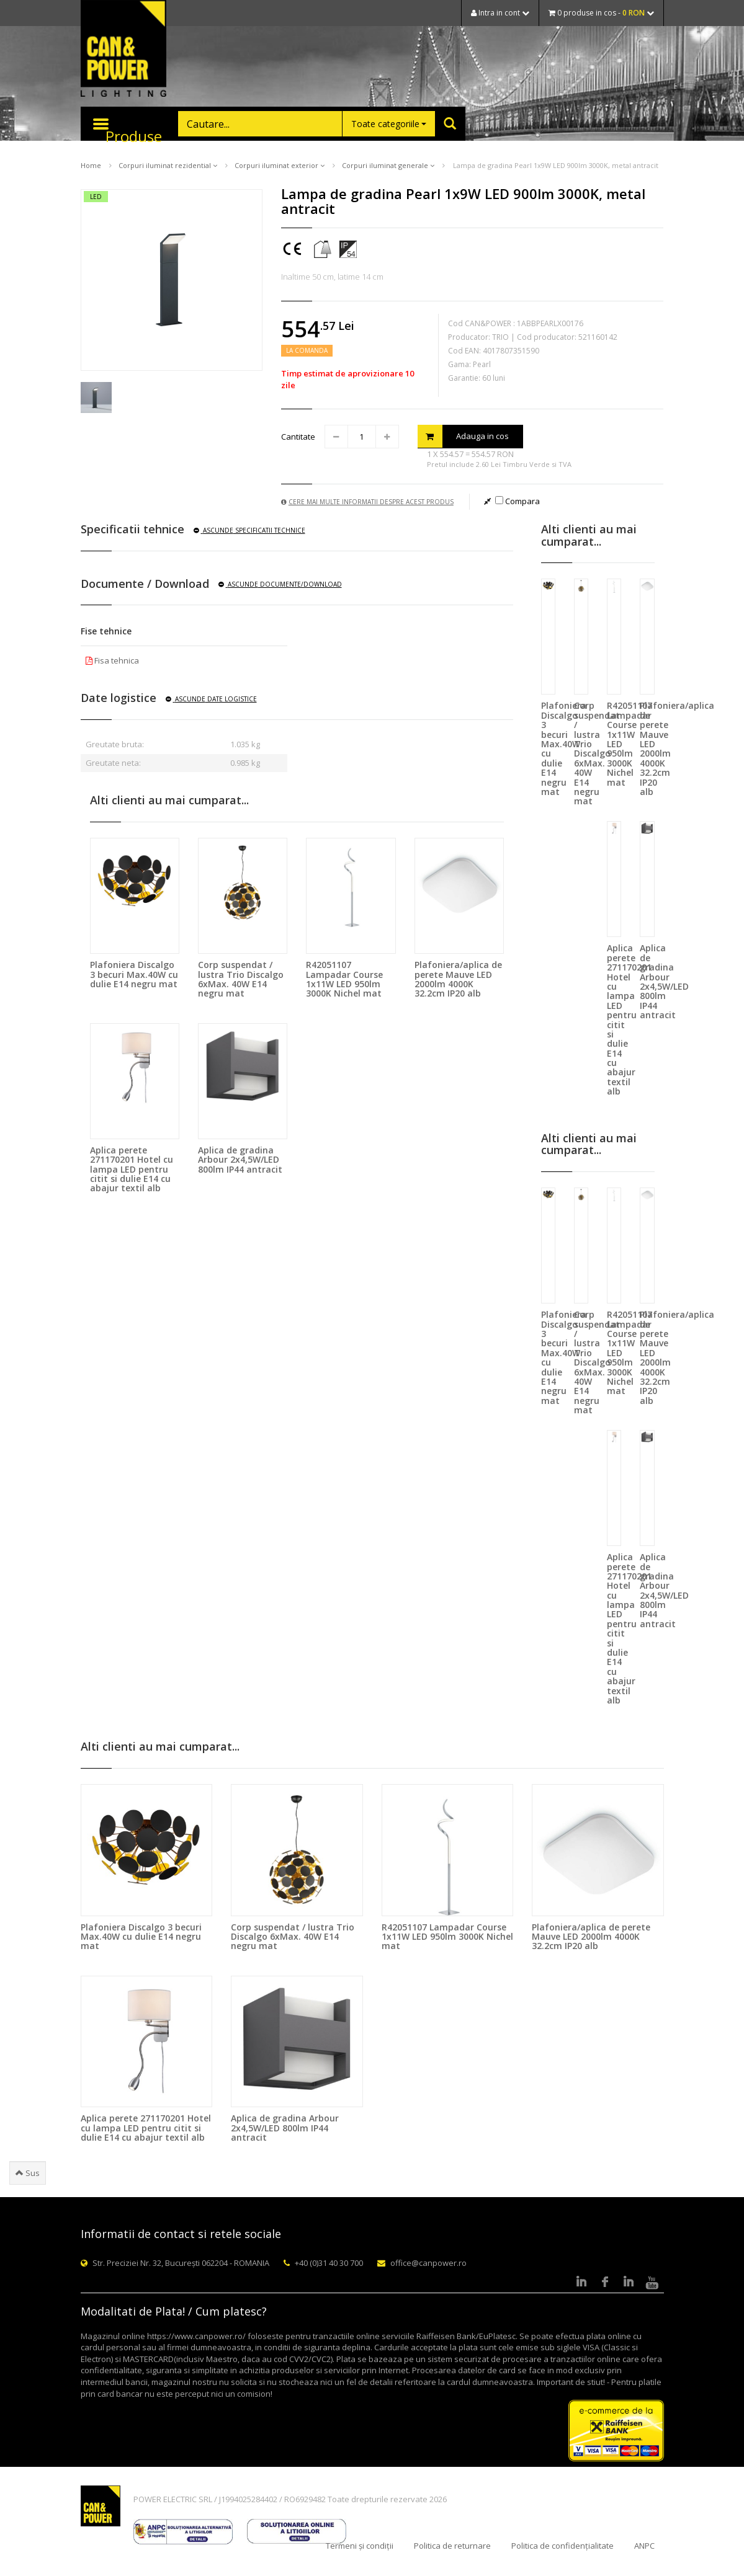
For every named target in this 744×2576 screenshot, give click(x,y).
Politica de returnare (452, 2545)
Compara (517, 501)
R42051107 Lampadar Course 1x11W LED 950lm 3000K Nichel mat (344, 979)
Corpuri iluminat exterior (280, 165)
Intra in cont (500, 12)
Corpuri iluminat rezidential (168, 165)
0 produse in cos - (601, 12)
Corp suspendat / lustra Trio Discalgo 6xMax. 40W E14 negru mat (241, 979)
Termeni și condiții (359, 2545)
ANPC (644, 2545)
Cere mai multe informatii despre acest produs (367, 501)
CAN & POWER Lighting (123, 49)
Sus (28, 2172)
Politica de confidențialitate (562, 2545)
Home (91, 165)
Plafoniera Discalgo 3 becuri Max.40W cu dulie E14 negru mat (134, 974)
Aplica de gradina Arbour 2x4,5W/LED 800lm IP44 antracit (240, 1159)
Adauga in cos (463, 436)
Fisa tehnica (112, 660)
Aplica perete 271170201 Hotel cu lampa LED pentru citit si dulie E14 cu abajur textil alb (131, 1169)
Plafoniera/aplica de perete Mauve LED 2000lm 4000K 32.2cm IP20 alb (458, 979)
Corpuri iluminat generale (388, 165)
